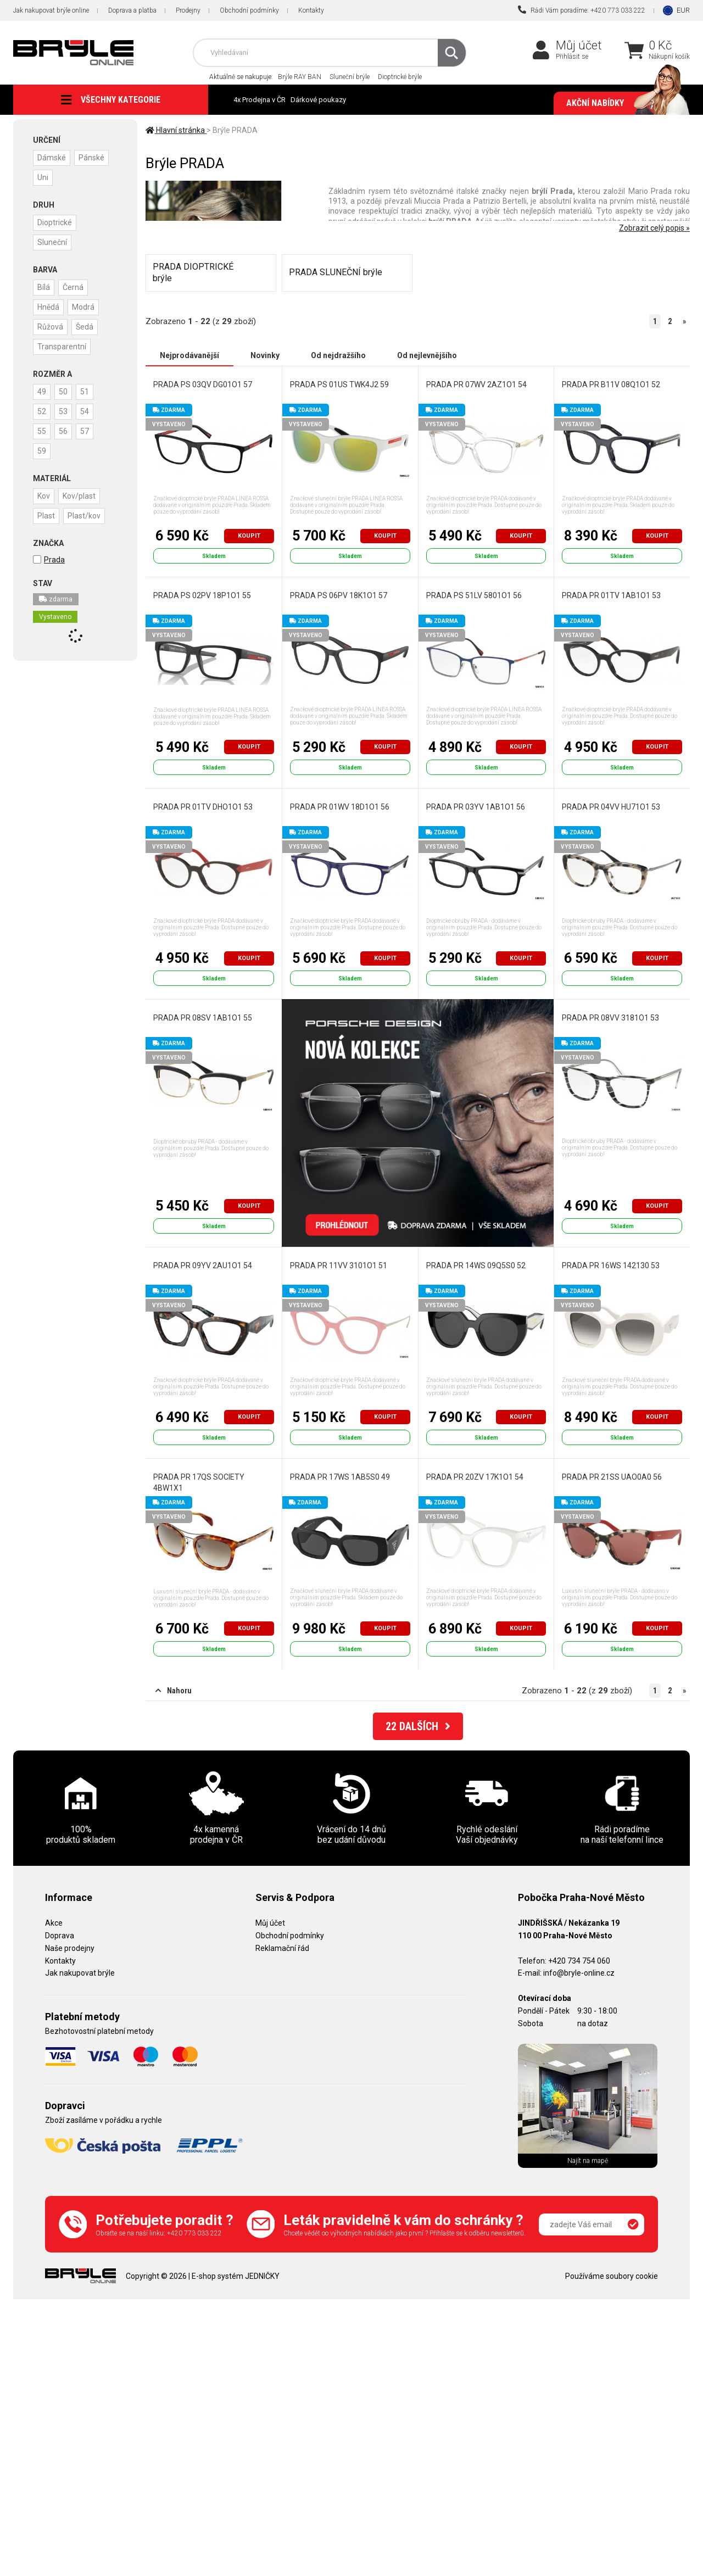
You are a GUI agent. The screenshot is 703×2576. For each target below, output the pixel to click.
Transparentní (61, 346)
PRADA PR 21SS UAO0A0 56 (612, 1477)
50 (63, 391)
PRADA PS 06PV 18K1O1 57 (338, 595)
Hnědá (48, 307)
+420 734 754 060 (579, 1960)
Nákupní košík (669, 56)
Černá (73, 287)
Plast (46, 515)
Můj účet (579, 45)
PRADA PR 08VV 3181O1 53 (610, 1017)
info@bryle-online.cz (579, 1973)
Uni (42, 177)
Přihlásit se (572, 56)
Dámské (51, 157)
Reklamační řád (282, 1948)
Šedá (84, 326)
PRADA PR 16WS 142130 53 (611, 1265)
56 (63, 431)
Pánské (91, 157)
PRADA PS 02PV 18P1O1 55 (202, 595)
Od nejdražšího (338, 355)
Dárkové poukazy (318, 100)
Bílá (43, 287)
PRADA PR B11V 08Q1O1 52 (611, 384)
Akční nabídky (622, 103)
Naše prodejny (69, 1948)
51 (84, 391)
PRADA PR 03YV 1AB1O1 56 (475, 806)
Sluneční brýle (350, 77)
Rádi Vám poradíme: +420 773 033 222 (581, 9)
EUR (683, 10)
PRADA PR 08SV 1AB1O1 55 (202, 1017)
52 (41, 411)
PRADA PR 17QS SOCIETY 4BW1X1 (198, 1482)
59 (41, 451)
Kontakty (311, 10)
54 (84, 411)
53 (63, 411)
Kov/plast (79, 496)
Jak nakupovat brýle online (51, 10)
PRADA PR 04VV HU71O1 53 (611, 806)
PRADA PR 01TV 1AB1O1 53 (611, 595)
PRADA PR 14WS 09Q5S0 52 (476, 1265)
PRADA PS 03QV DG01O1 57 (202, 384)
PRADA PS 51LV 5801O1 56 (474, 595)
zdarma (55, 599)
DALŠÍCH (418, 1726)
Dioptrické (54, 222)
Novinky (265, 355)
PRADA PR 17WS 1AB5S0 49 (340, 1477)
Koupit (249, 535)
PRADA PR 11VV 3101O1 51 (338, 1265)
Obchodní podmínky (249, 10)
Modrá (83, 307)
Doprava (59, 1935)
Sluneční (52, 242)
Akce (54, 1923)
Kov (43, 496)
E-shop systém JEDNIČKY (236, 2276)
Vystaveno (55, 617)
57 (84, 431)
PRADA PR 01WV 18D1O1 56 (339, 806)
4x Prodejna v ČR (259, 100)
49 (41, 391)
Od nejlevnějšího (427, 355)
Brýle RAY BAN (299, 77)
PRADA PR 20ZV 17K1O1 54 (474, 1477)
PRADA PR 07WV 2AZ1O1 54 (476, 384)
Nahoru (173, 1690)
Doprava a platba (132, 10)
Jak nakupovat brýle (80, 1973)
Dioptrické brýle (400, 77)
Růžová (50, 326)
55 (41, 431)
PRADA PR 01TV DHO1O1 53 (203, 806)
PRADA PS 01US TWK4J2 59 (339, 384)
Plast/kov (84, 515)
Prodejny (188, 10)
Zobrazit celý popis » (654, 228)
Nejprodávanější (189, 355)
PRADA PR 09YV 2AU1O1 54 (202, 1265)
